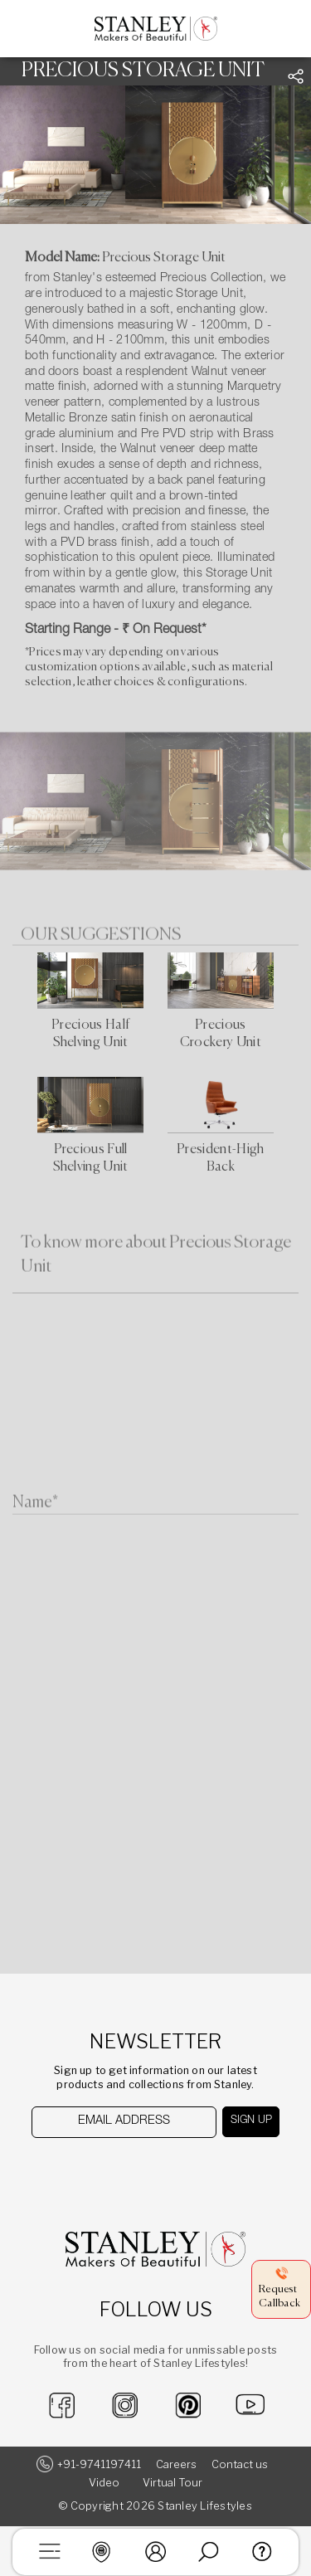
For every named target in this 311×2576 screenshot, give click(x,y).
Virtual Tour (172, 2482)
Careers (176, 2464)
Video (104, 2482)
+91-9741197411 (99, 2464)
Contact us (239, 2464)
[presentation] (116, 2170)
